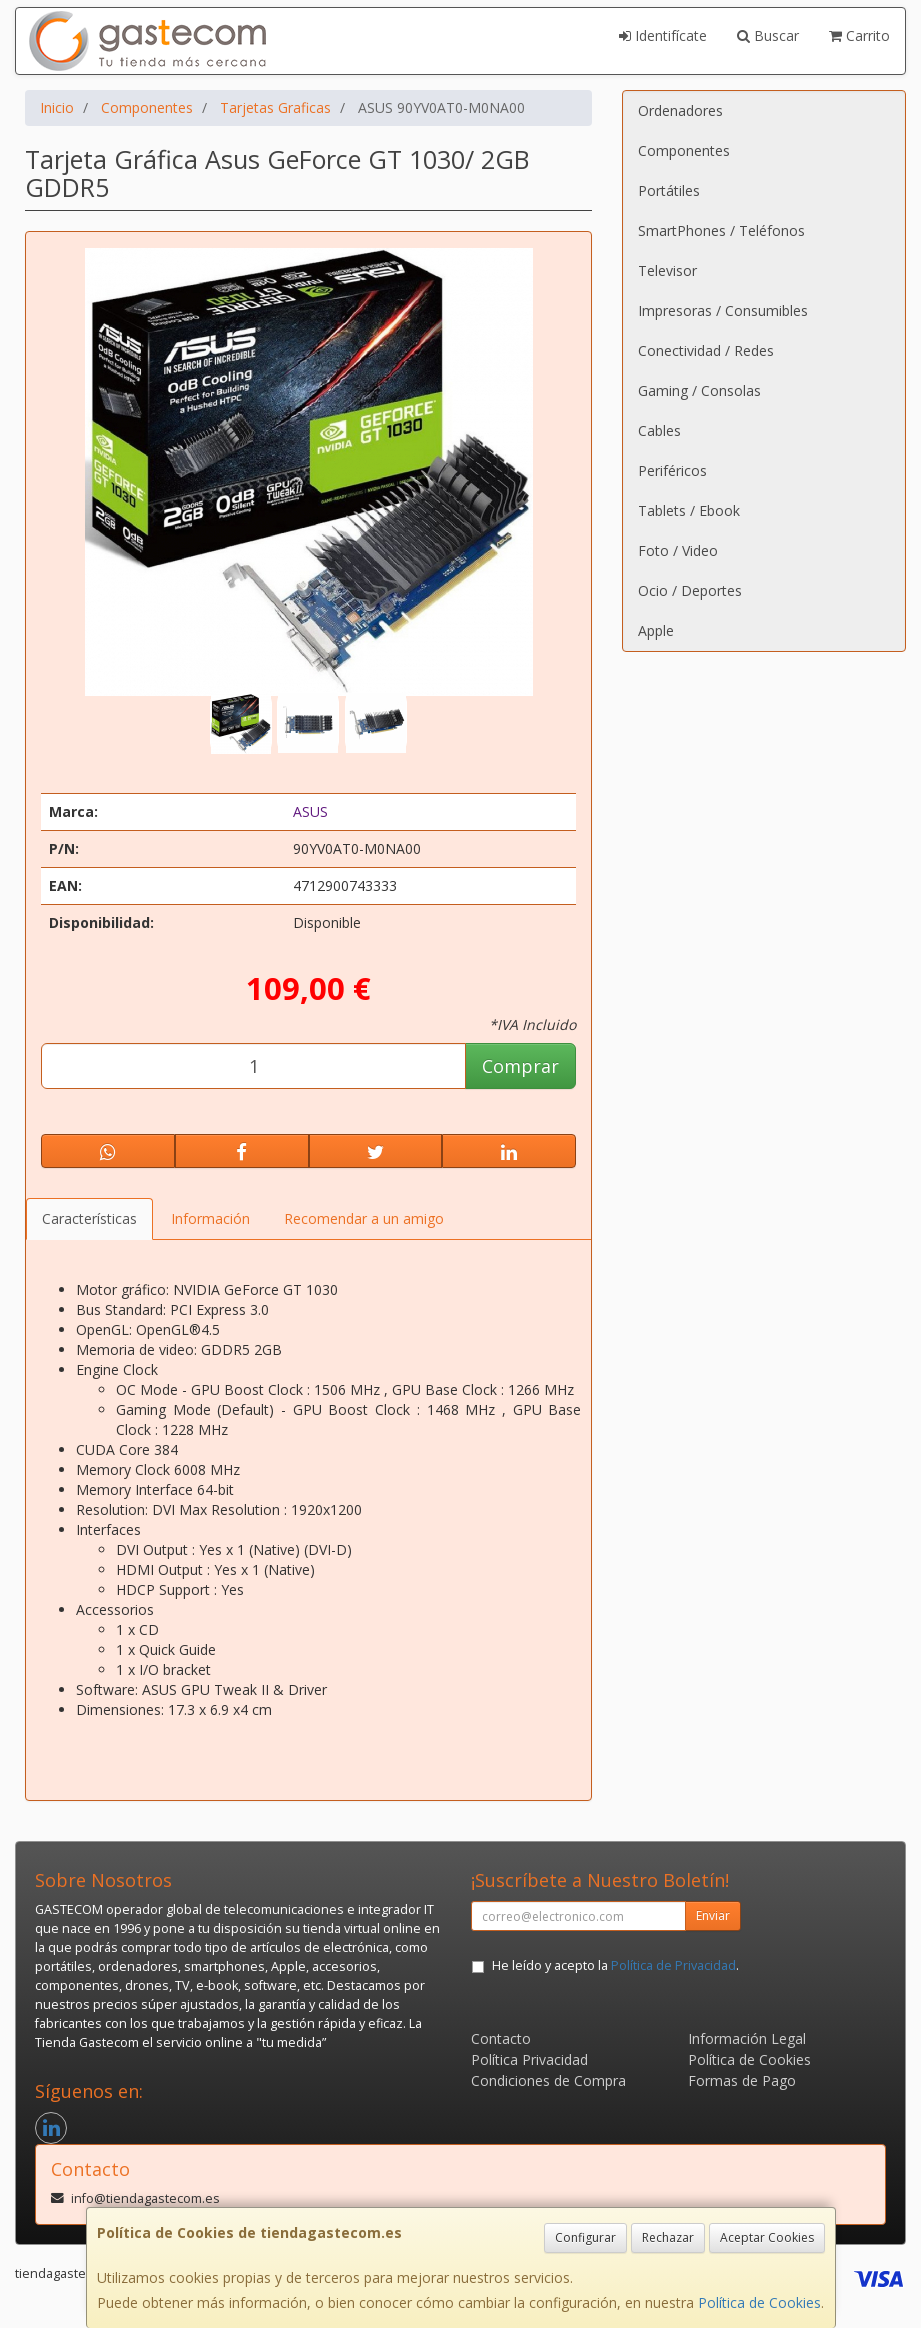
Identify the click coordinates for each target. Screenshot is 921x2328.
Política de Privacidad (673, 1965)
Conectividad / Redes (706, 350)
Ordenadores (680, 110)
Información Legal (747, 2038)
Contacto (501, 2038)
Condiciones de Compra (548, 2080)
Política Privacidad (529, 2059)
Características (89, 1218)
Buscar (768, 35)
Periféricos (672, 470)
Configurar (585, 2237)
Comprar (520, 1066)
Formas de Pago (742, 2080)
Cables (659, 430)
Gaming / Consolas (699, 390)
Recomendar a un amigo (364, 1218)
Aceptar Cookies (767, 2237)
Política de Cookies (759, 2302)
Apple (656, 630)
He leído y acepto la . (615, 1965)
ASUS (310, 811)
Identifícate (663, 35)
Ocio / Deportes (690, 590)
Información (210, 1218)
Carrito (859, 35)
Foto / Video (678, 550)
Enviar (713, 1915)
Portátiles (669, 190)
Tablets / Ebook (689, 510)
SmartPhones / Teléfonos (721, 230)
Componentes (684, 150)
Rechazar (668, 2237)
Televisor (667, 270)
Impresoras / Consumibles (723, 310)
